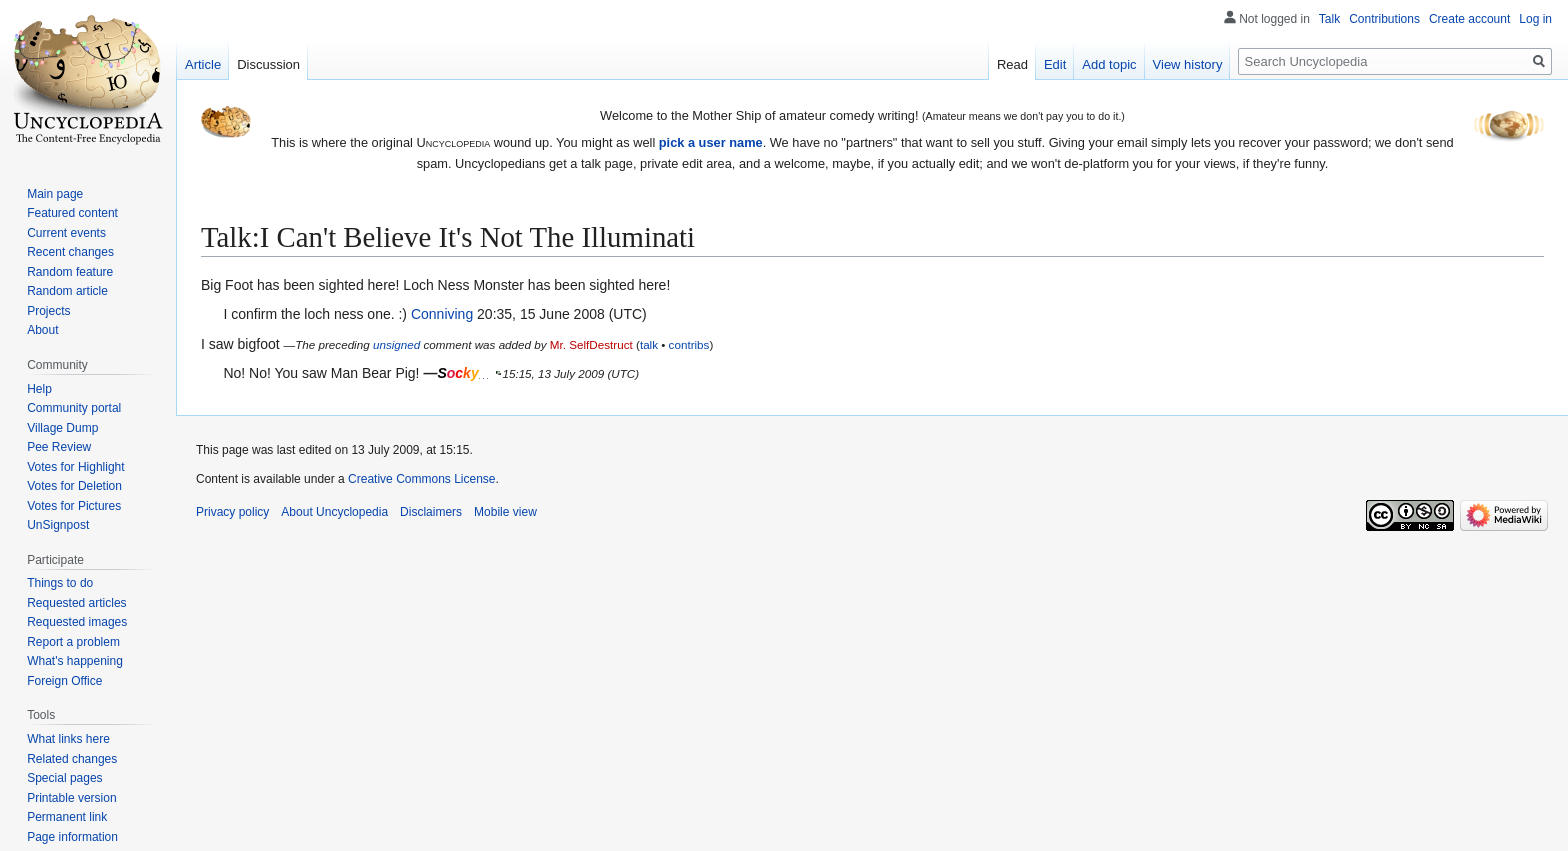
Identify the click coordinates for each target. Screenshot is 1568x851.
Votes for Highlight (75, 467)
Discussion (268, 64)
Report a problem (73, 642)
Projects (48, 311)
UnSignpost (58, 525)
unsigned (396, 344)
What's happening (75, 661)
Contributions (1384, 19)
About (42, 330)
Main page (55, 194)
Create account (1469, 19)
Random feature (70, 272)
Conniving (442, 314)
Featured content (72, 213)
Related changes (72, 759)
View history (1188, 64)
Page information (72, 837)
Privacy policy (232, 512)
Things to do (60, 583)
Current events (66, 233)
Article (203, 64)
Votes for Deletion (74, 486)
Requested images (77, 622)
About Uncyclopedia (334, 512)
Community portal (74, 408)
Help (39, 389)
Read (1012, 64)
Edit (1055, 64)
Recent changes (70, 252)
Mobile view (505, 512)
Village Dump (62, 428)
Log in (1535, 19)
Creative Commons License (421, 479)
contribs (689, 344)
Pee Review (59, 447)
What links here (68, 739)
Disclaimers (431, 512)
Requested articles (76, 603)
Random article (67, 291)
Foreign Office (64, 681)
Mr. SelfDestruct (591, 344)
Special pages (64, 778)
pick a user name (711, 142)
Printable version (71, 798)
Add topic (1109, 64)
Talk (1329, 19)
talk (649, 344)
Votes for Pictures (74, 506)
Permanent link (67, 817)
